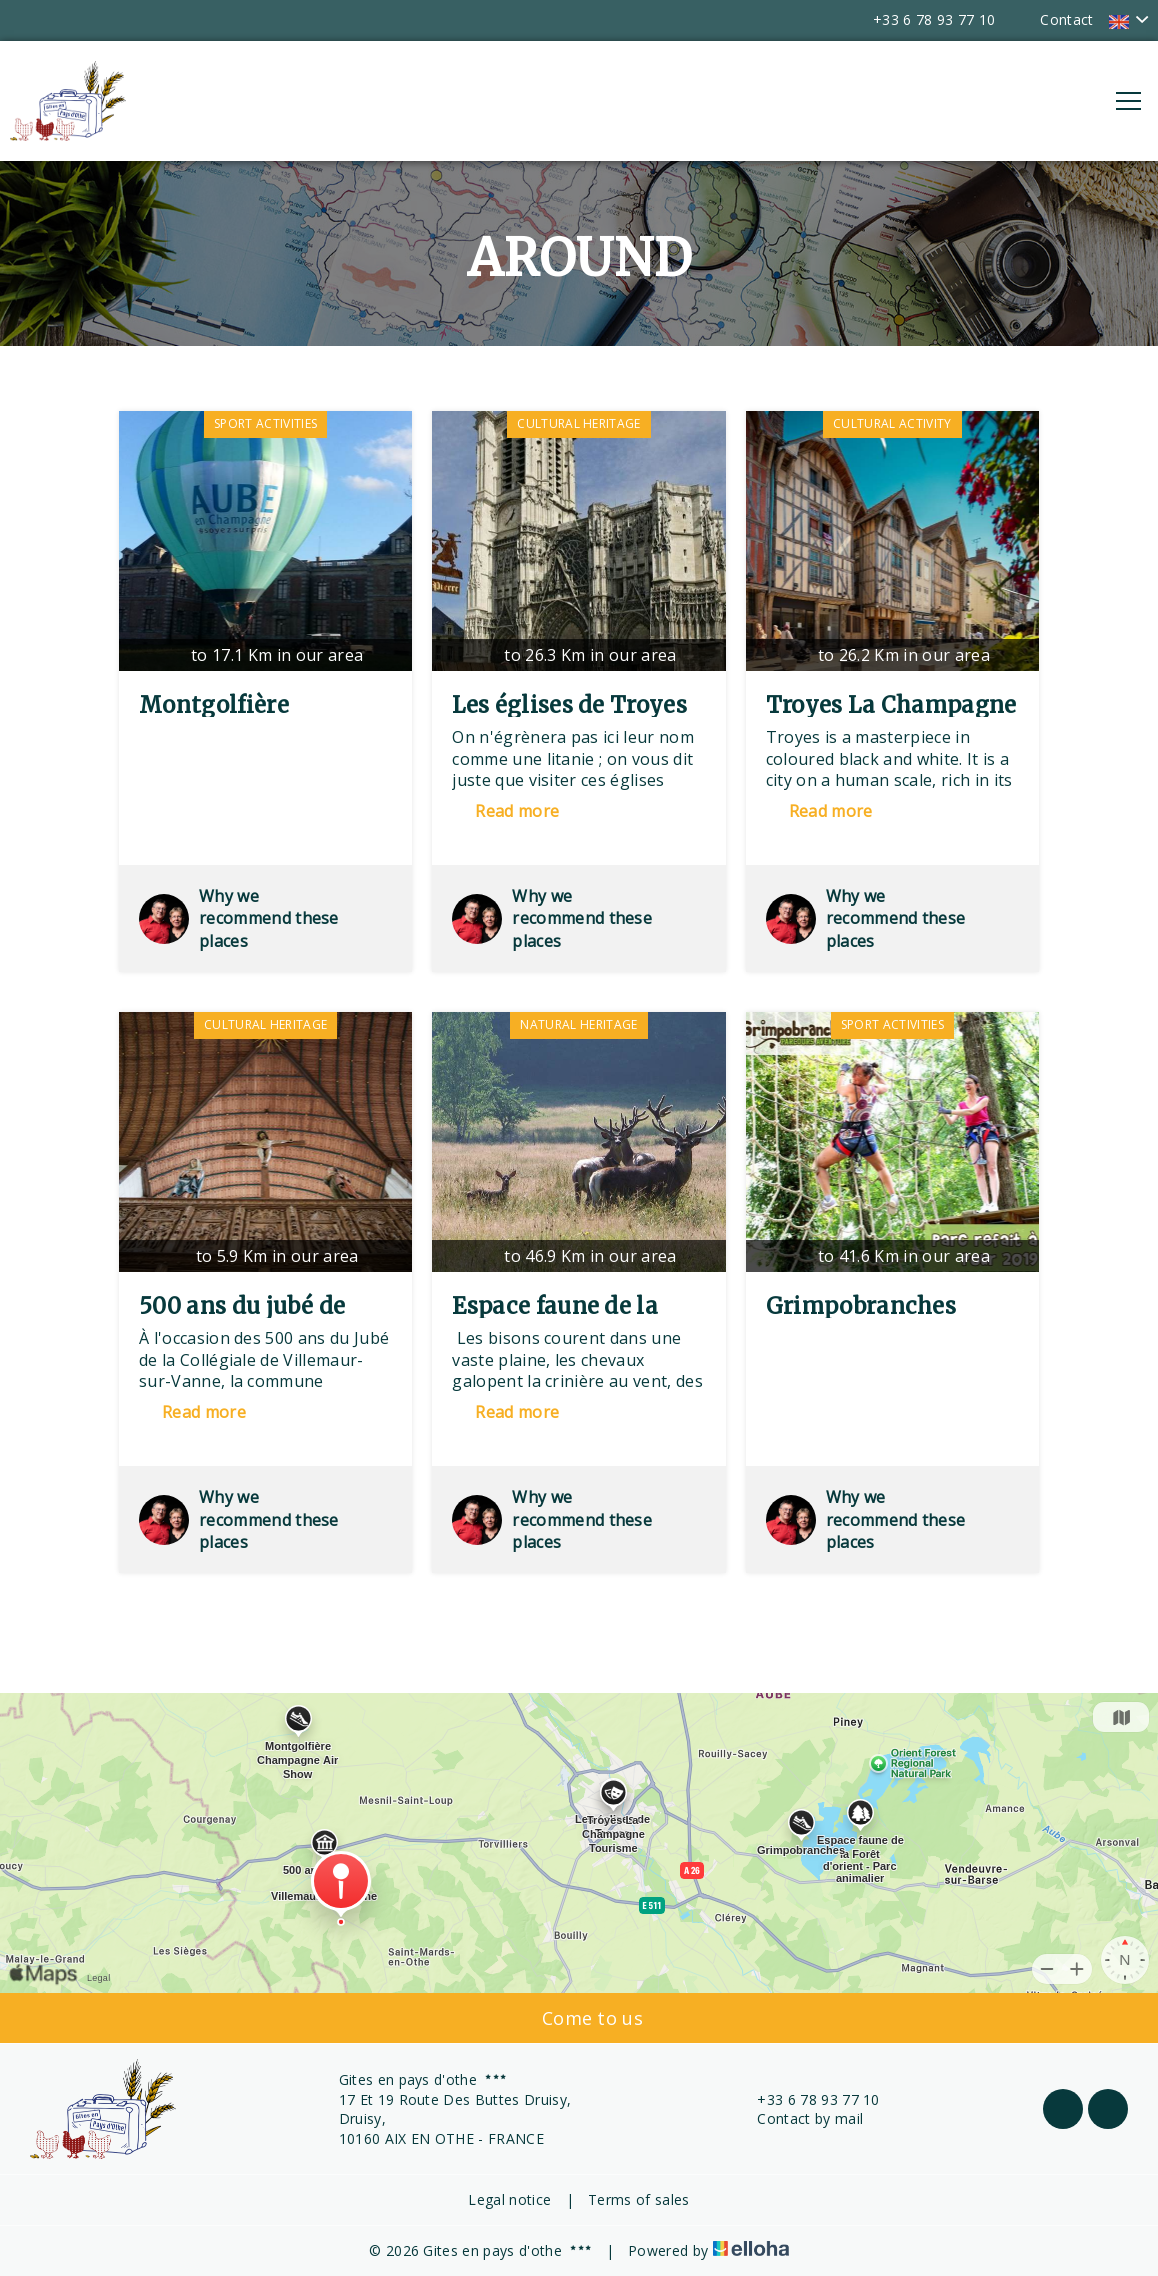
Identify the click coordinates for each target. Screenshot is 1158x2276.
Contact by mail (798, 2118)
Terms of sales (638, 2199)
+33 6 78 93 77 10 (806, 2099)
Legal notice (509, 2199)
